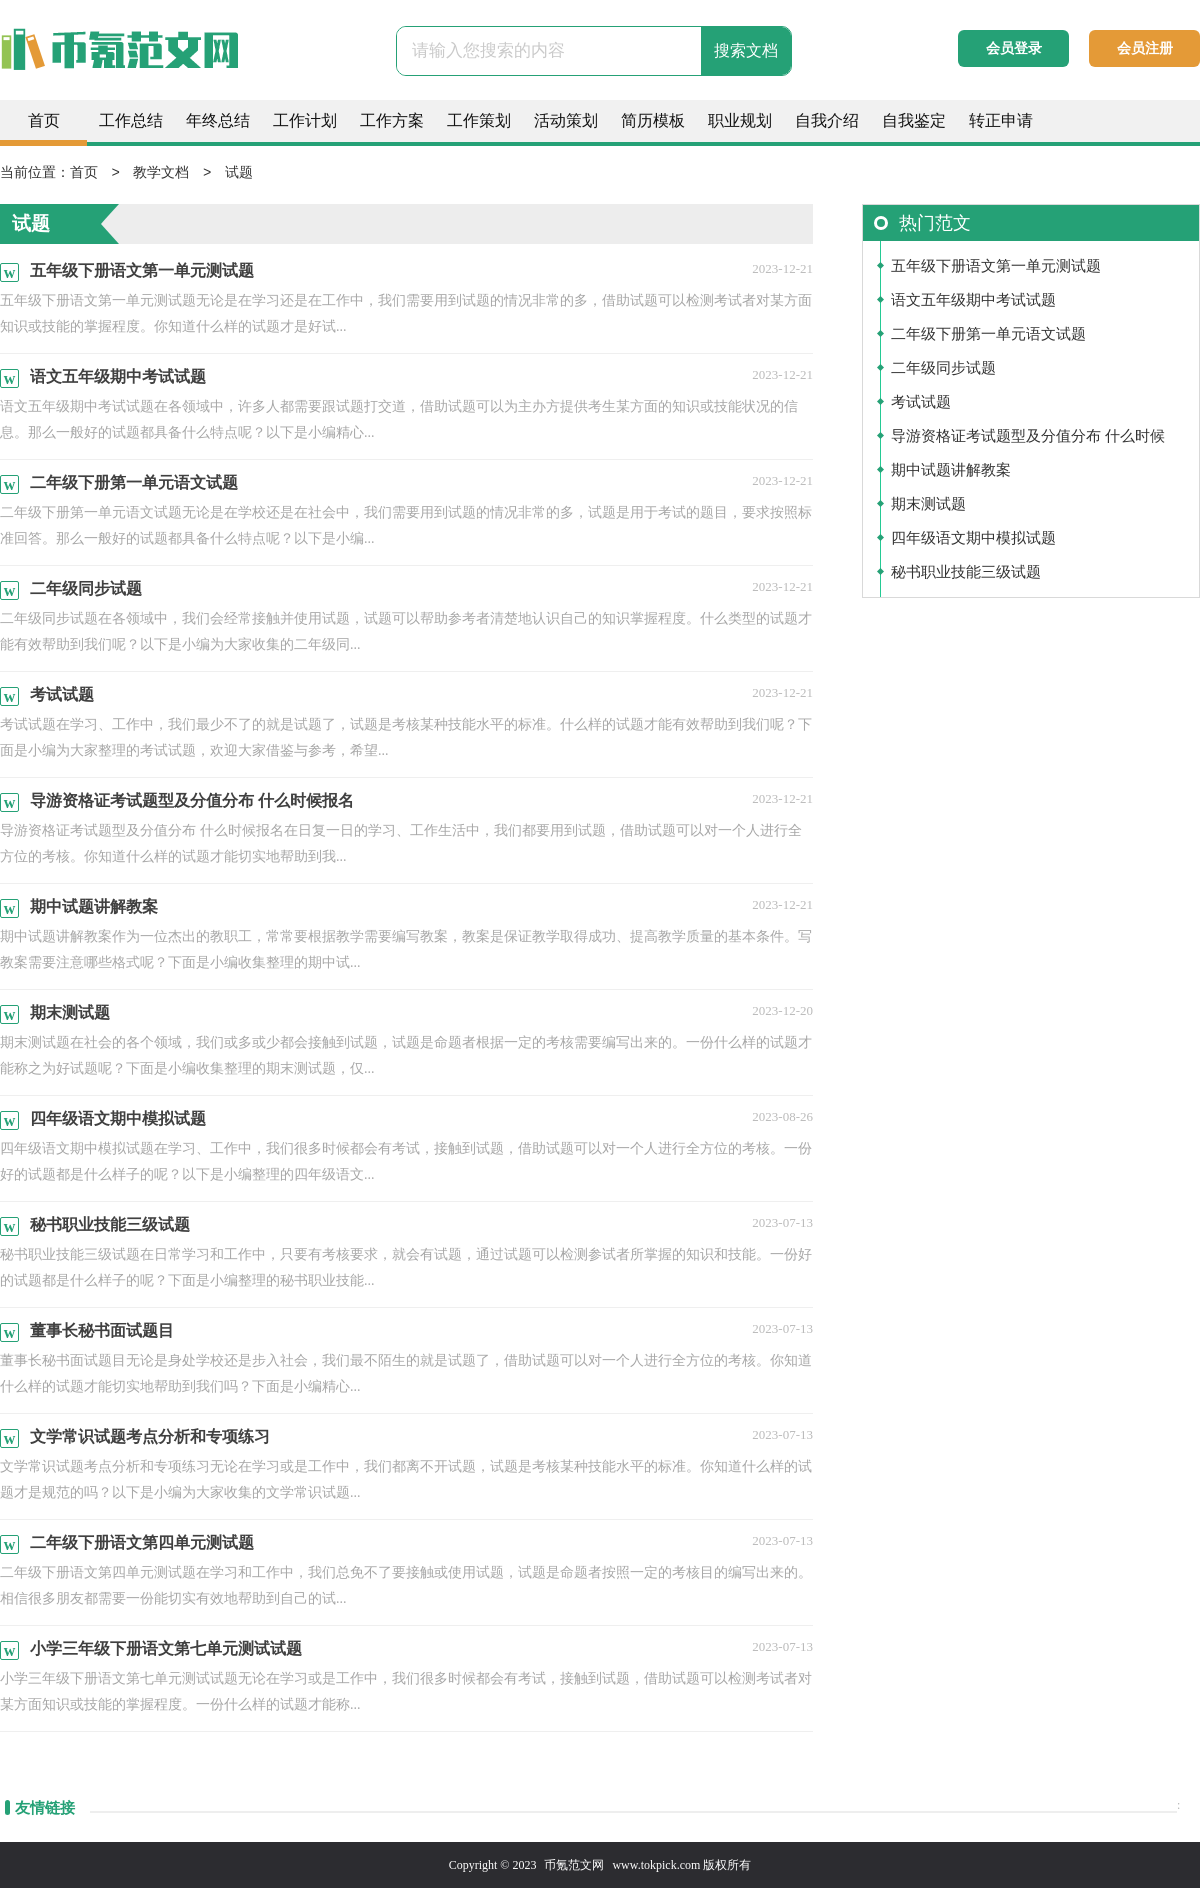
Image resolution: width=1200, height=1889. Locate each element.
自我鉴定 (914, 120)
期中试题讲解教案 (951, 471)
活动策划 (566, 120)
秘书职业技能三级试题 (966, 573)
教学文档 (161, 173)
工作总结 (131, 120)
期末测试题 (928, 505)
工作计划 (305, 120)
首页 (44, 120)
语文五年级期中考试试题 (973, 301)
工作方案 (392, 120)
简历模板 (653, 120)
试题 (239, 173)
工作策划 (479, 120)
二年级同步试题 (943, 369)
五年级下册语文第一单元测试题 (996, 267)
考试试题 (921, 403)
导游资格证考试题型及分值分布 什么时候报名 (1028, 441)
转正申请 (1001, 120)
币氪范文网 (574, 1866)
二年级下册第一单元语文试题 (988, 335)
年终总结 (218, 120)
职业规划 (740, 120)
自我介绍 (827, 120)
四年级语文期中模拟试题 (973, 539)
